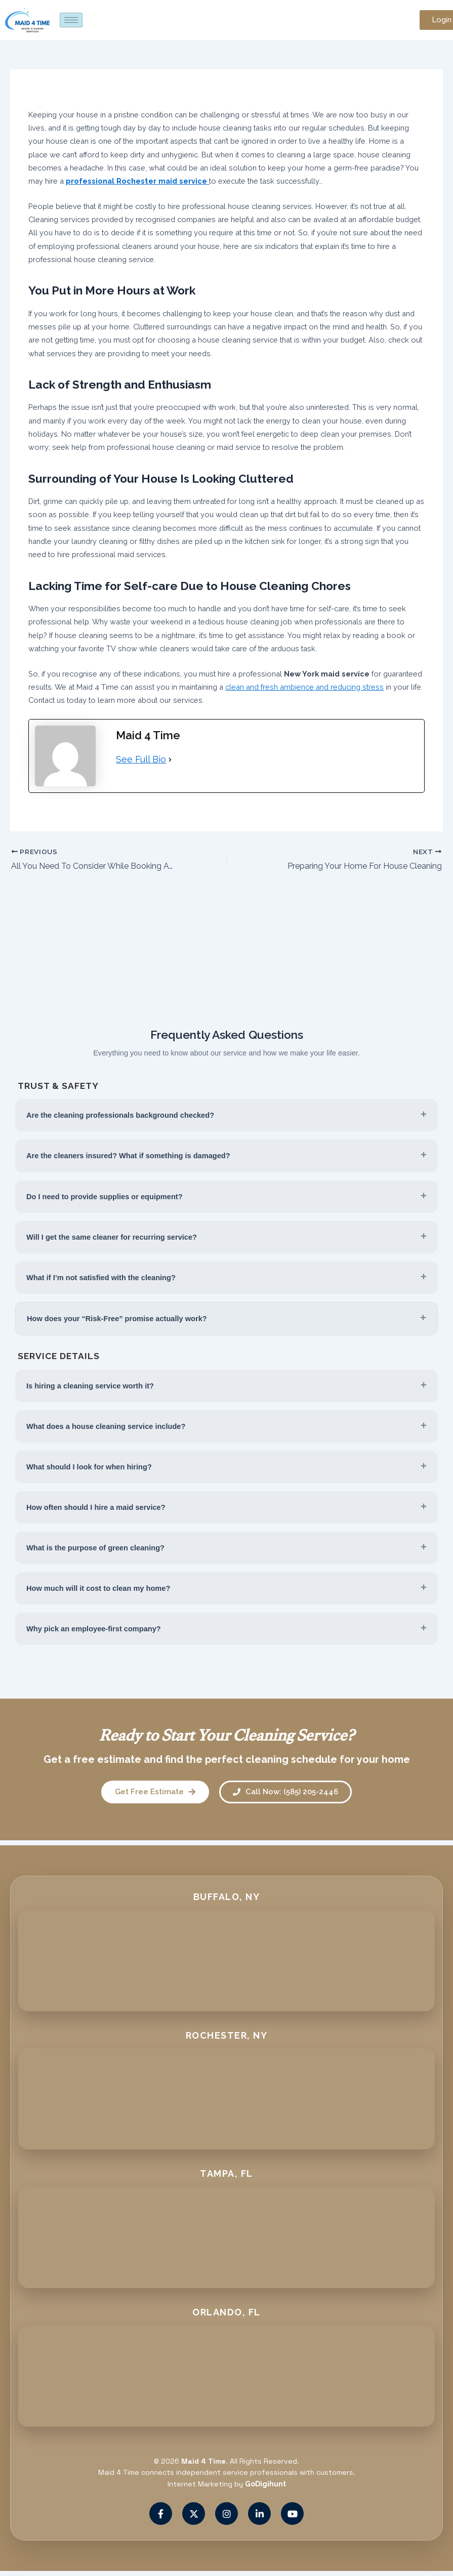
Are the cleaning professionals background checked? (120, 1115)
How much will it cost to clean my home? (98, 1588)
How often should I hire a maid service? (96, 1507)
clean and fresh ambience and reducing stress (304, 687)
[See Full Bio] (170, 759)
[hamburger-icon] (71, 20)
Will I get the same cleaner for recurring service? (111, 1237)
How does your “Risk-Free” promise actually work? (117, 1319)
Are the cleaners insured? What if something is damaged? (128, 1156)
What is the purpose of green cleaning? (95, 1548)
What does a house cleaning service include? (105, 1426)
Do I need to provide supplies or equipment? (104, 1197)
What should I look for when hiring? (89, 1467)
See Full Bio (141, 759)
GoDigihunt (265, 2484)
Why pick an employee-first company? (93, 1629)
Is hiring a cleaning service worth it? (90, 1386)
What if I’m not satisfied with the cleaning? (101, 1278)
